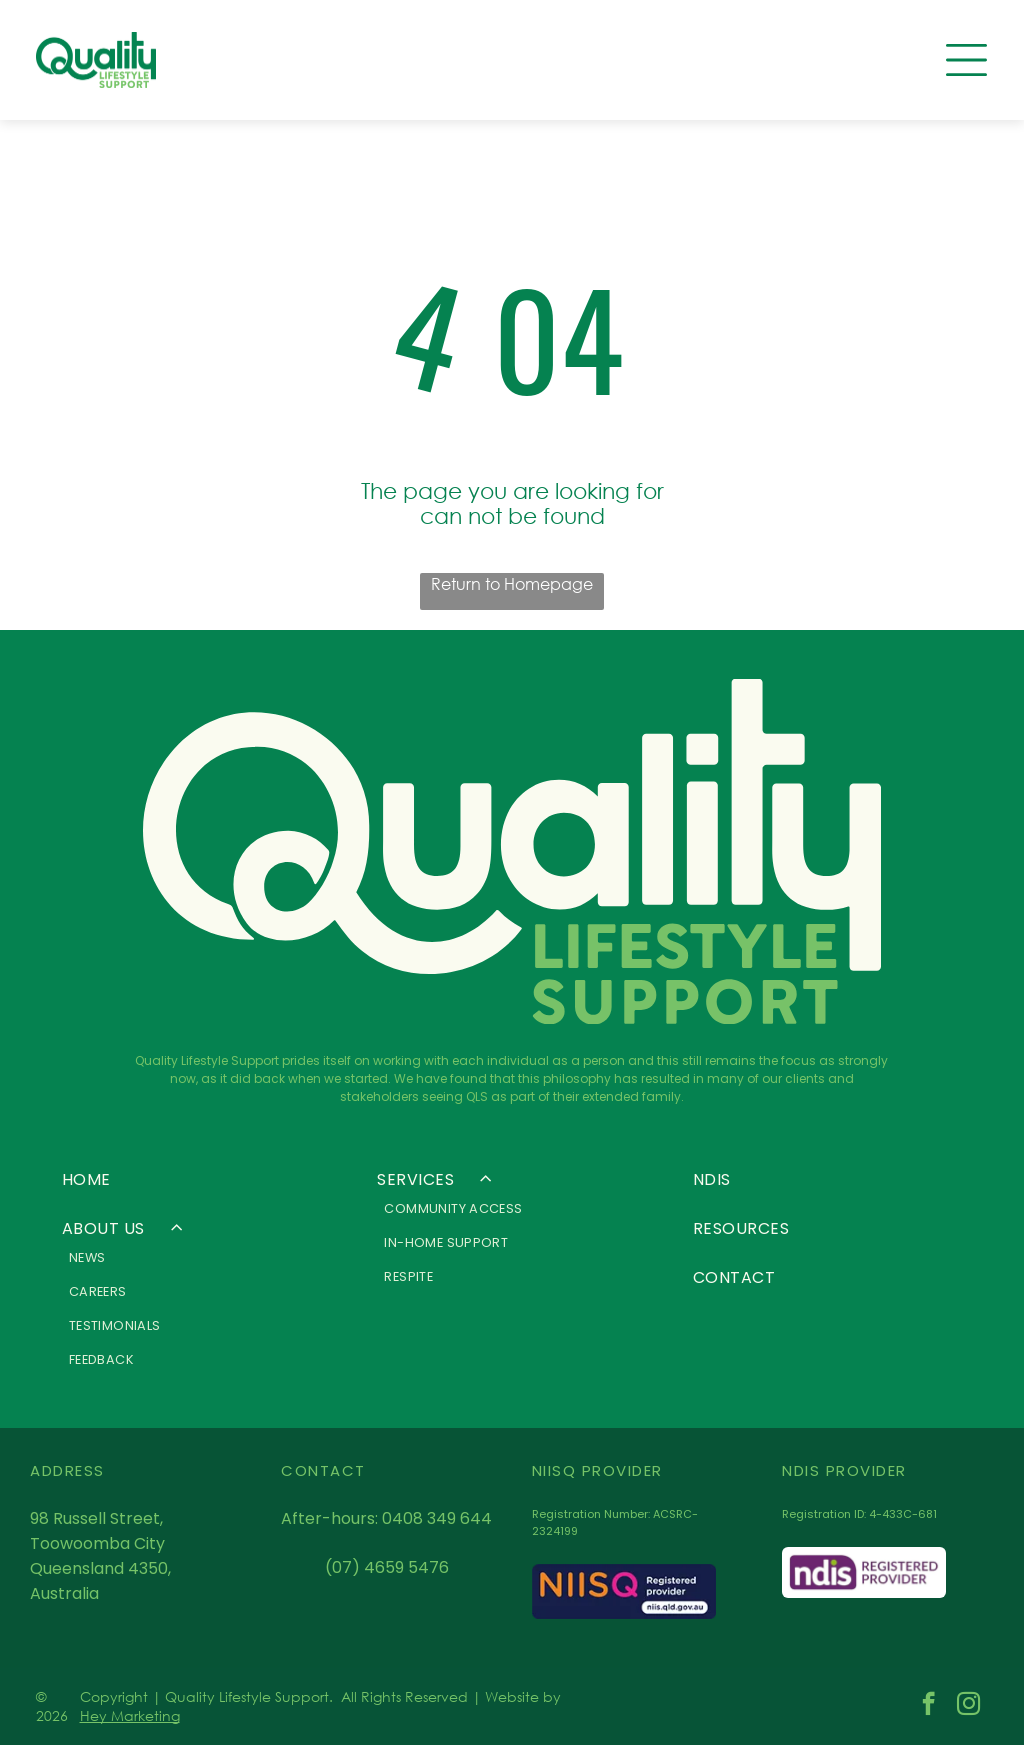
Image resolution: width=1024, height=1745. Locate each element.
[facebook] (928, 1706)
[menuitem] (196, 1179)
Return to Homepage (512, 583)
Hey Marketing (130, 1715)
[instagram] (968, 1706)
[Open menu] (966, 60)
